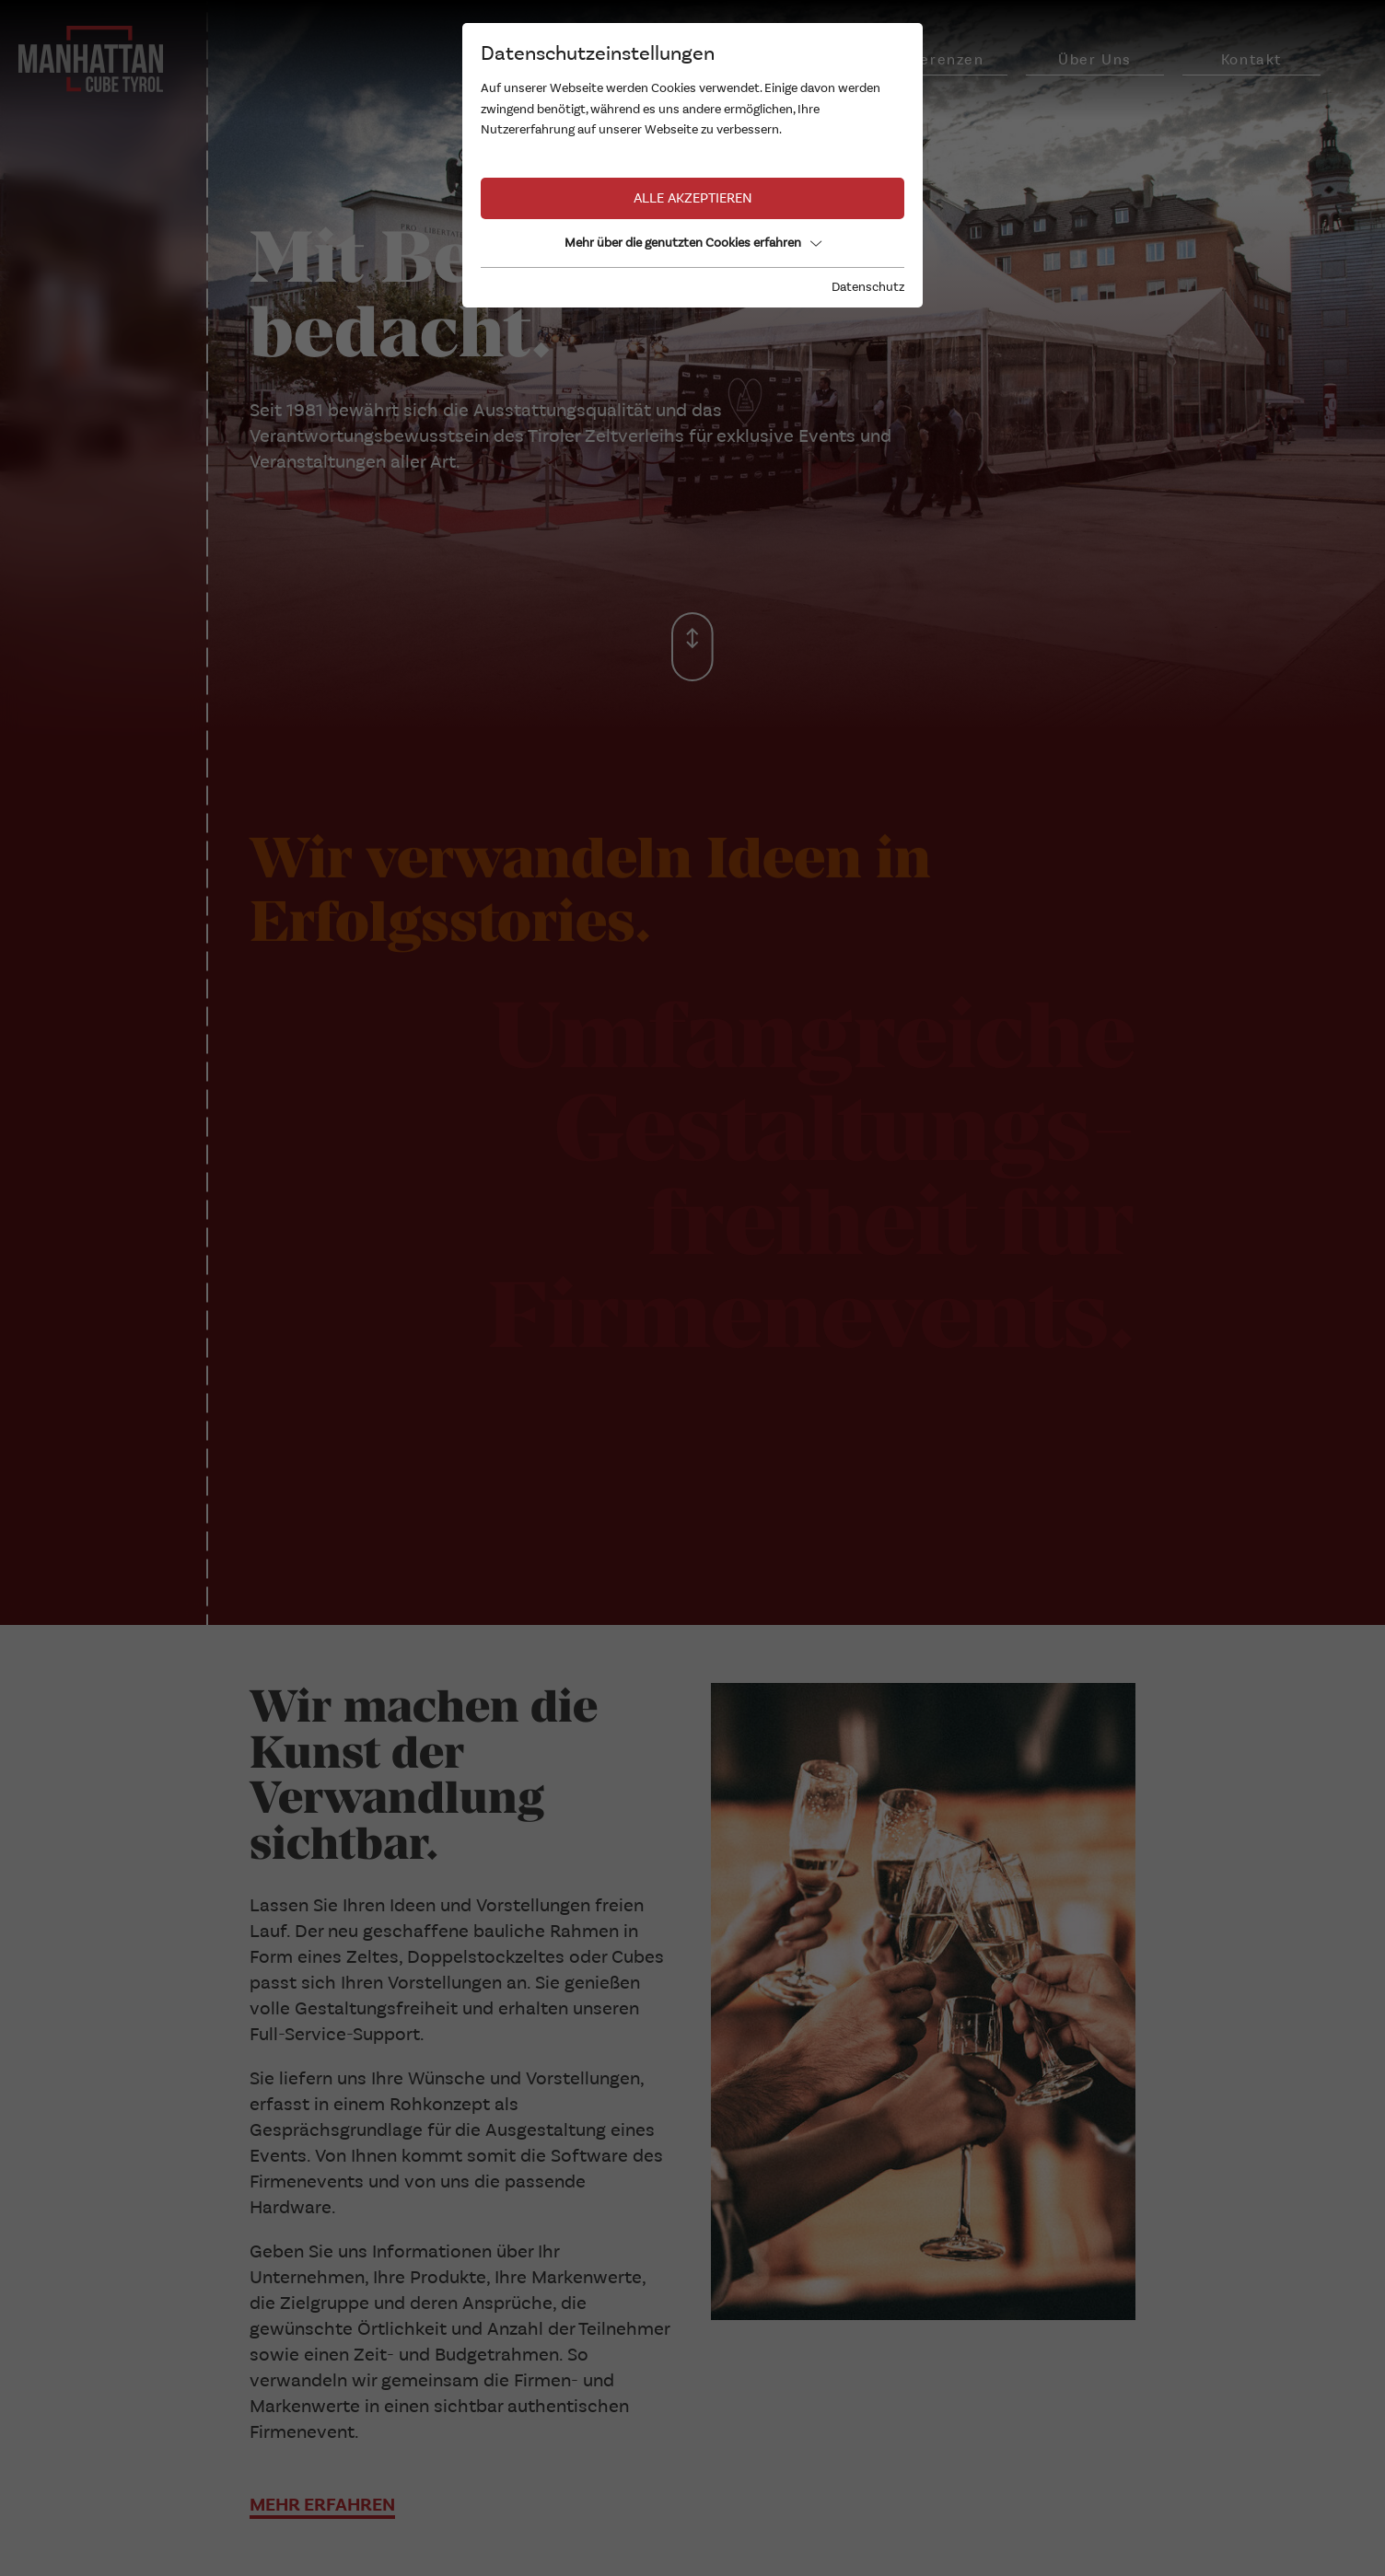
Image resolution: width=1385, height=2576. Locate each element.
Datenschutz (868, 287)
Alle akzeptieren (693, 198)
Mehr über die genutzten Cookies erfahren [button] (692, 242)
